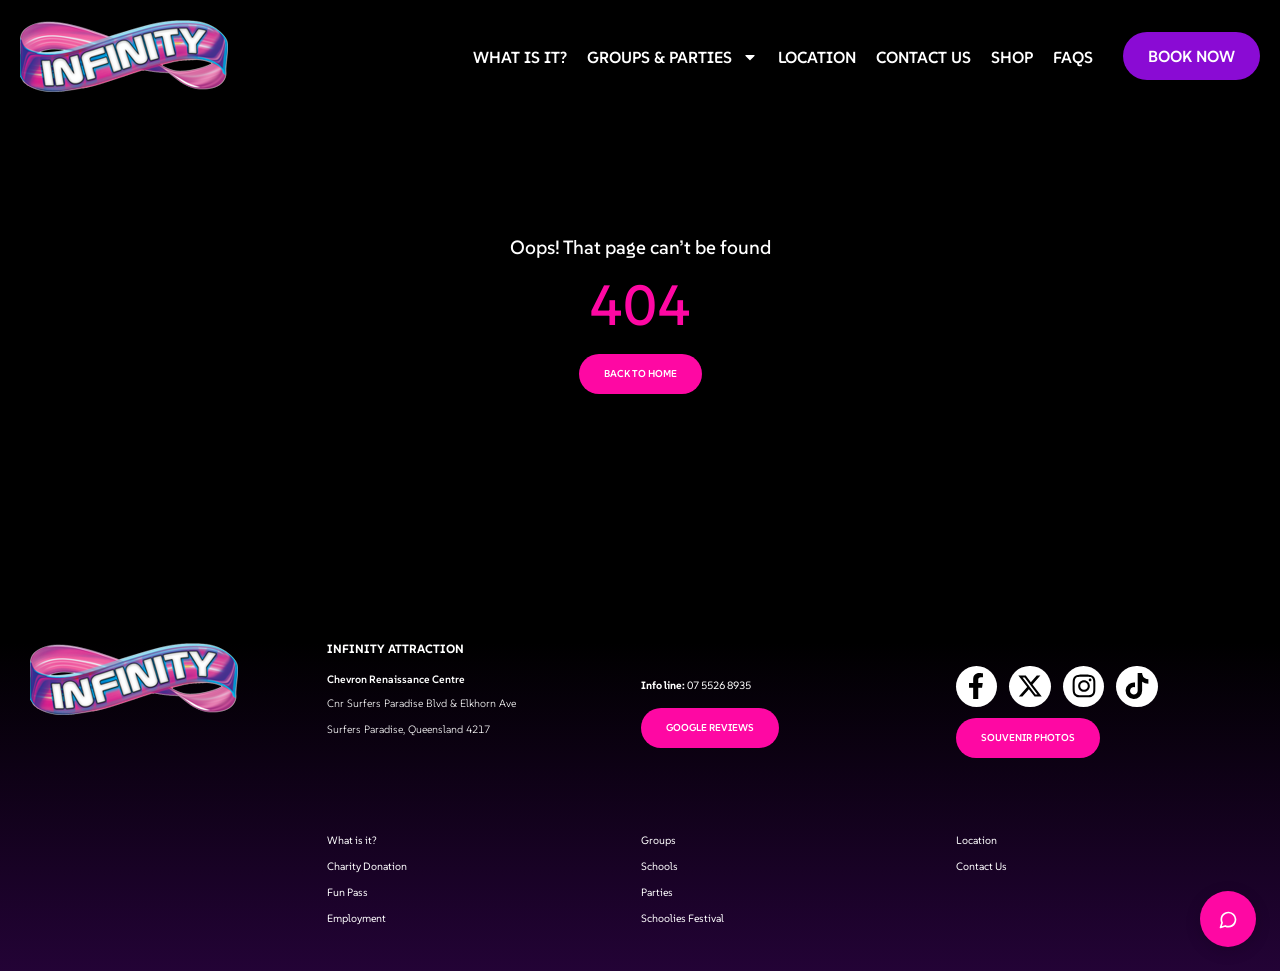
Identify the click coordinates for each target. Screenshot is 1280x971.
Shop (1012, 57)
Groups (658, 852)
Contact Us (981, 878)
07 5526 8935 (719, 697)
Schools (659, 878)
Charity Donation (367, 878)
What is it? (520, 57)
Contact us (923, 57)
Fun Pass (347, 904)
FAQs (1073, 57)
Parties (657, 904)
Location (817, 57)
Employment (356, 930)
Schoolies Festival (682, 930)
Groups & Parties (672, 57)
